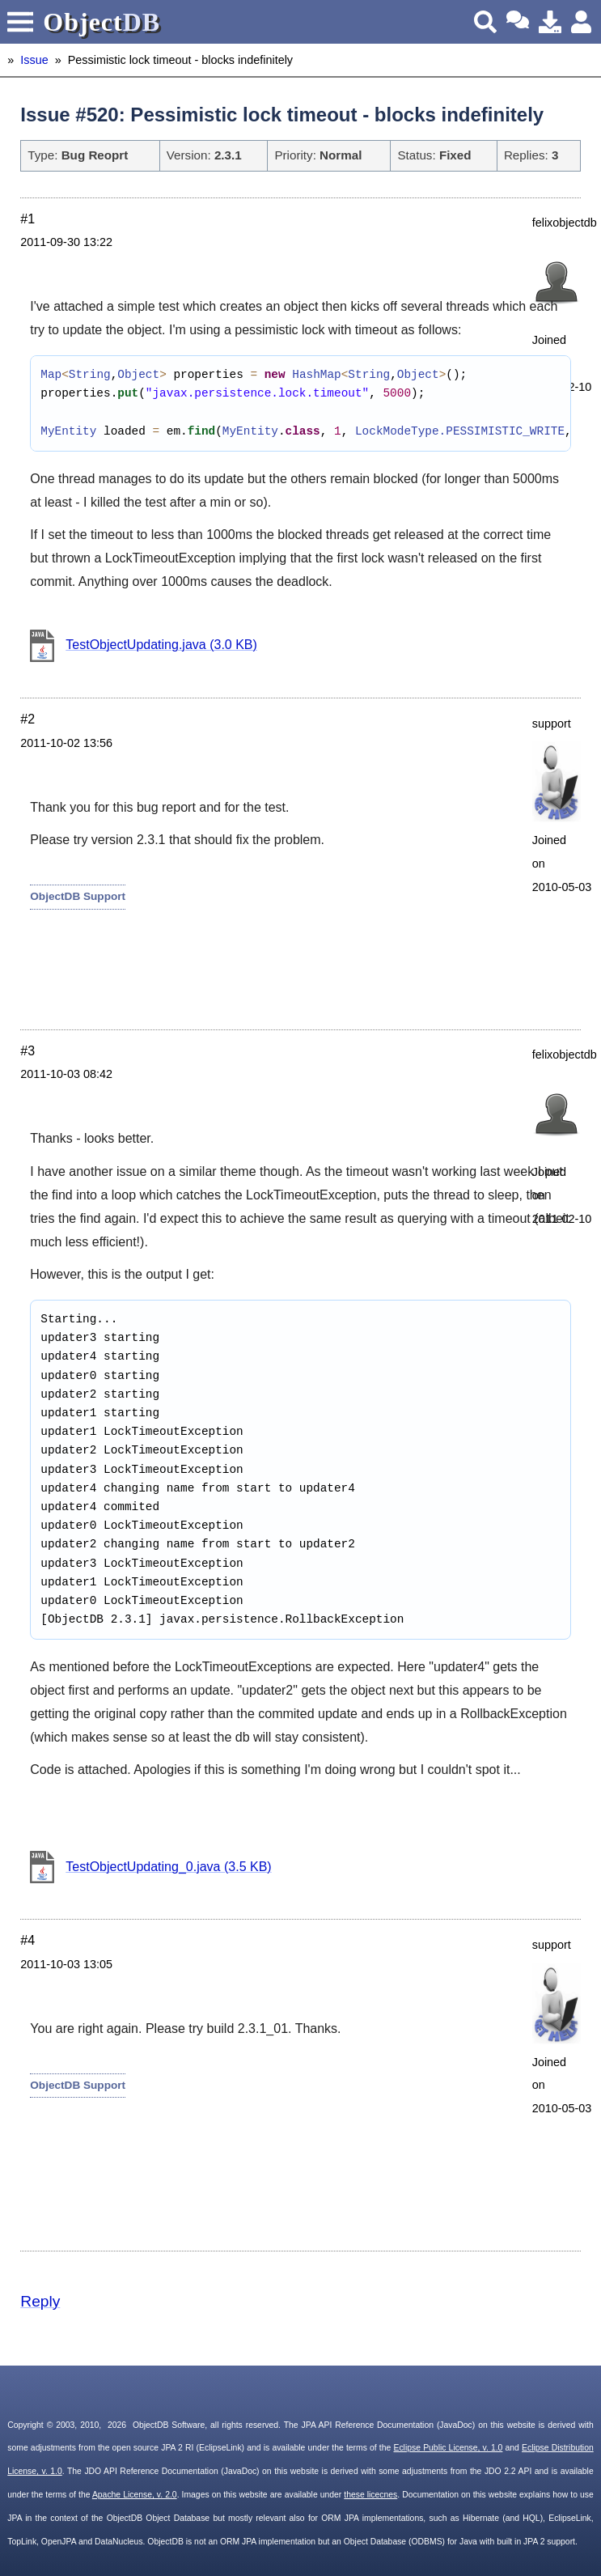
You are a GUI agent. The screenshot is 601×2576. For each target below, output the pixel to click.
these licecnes (370, 2494)
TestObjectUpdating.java (161, 644)
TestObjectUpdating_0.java (168, 1867)
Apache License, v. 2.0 (134, 2494)
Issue (34, 59)
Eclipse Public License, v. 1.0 (447, 2447)
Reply (40, 2301)
